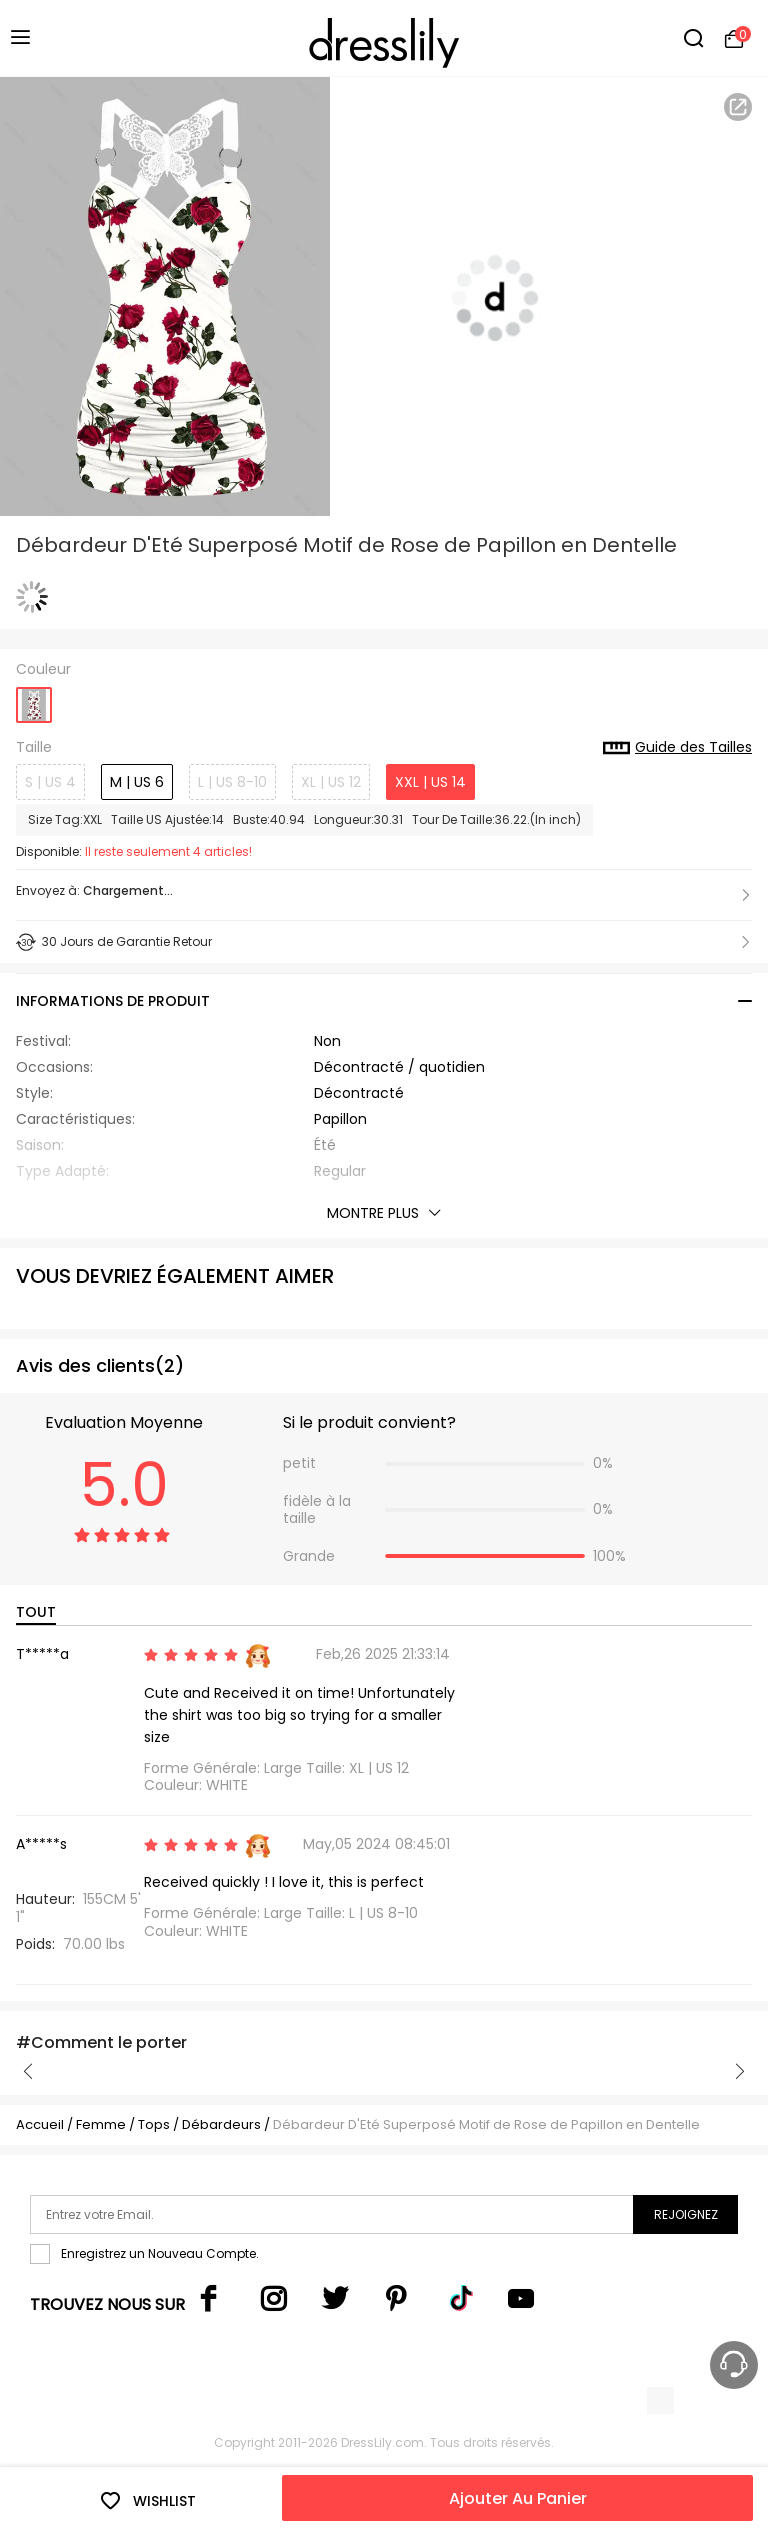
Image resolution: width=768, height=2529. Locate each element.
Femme (101, 2124)
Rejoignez (686, 2214)
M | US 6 (137, 782)
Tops (155, 2124)
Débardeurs (221, 2124)
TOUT (36, 1612)
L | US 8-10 (232, 782)
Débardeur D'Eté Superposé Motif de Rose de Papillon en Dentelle (486, 2124)
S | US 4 (50, 782)
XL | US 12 (331, 782)
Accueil (40, 2124)
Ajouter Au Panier (518, 2498)
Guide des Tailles (677, 748)
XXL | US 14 (430, 782)
